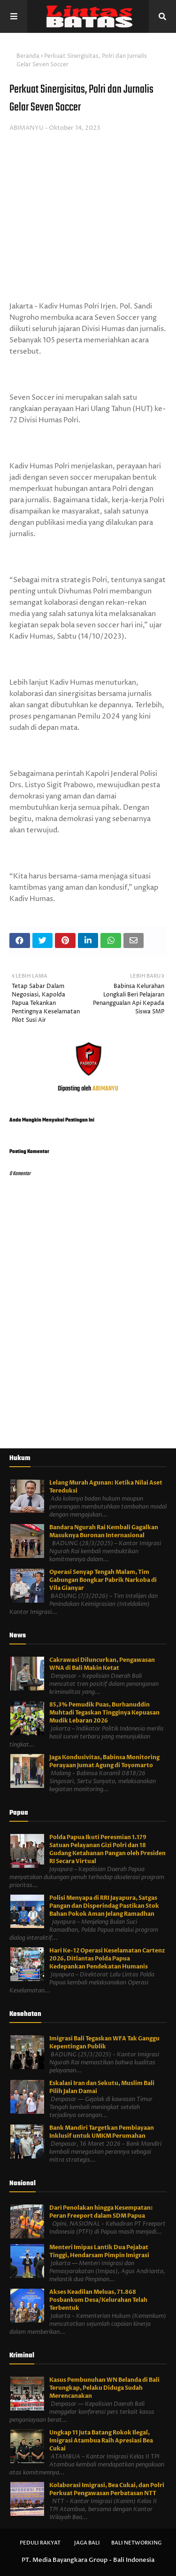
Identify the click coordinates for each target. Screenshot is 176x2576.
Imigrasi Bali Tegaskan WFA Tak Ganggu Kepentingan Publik (104, 2042)
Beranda (27, 56)
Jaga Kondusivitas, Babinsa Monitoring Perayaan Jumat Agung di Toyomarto (104, 1761)
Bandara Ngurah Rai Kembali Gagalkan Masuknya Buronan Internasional (103, 1531)
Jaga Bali (87, 2542)
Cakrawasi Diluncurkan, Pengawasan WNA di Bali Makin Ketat (102, 1664)
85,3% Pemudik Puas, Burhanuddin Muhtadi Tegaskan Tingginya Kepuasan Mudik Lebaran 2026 (104, 1712)
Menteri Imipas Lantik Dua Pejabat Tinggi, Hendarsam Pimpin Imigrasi (99, 2251)
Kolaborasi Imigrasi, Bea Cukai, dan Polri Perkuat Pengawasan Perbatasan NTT (106, 2489)
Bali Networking (136, 2542)
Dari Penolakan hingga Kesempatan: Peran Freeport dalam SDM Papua (101, 2212)
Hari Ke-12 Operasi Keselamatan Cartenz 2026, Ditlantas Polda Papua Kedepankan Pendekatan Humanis (107, 1958)
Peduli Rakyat (40, 2542)
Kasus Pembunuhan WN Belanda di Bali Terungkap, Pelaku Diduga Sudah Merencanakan (104, 2388)
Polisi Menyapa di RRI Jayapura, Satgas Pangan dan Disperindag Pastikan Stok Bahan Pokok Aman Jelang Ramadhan (104, 1906)
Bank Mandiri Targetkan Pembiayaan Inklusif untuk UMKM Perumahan (101, 2132)
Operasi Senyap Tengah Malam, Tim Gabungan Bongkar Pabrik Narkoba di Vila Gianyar (103, 1580)
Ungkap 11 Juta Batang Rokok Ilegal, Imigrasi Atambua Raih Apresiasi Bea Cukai (101, 2440)
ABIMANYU (26, 128)
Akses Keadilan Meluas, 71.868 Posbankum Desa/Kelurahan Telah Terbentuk (98, 2300)
